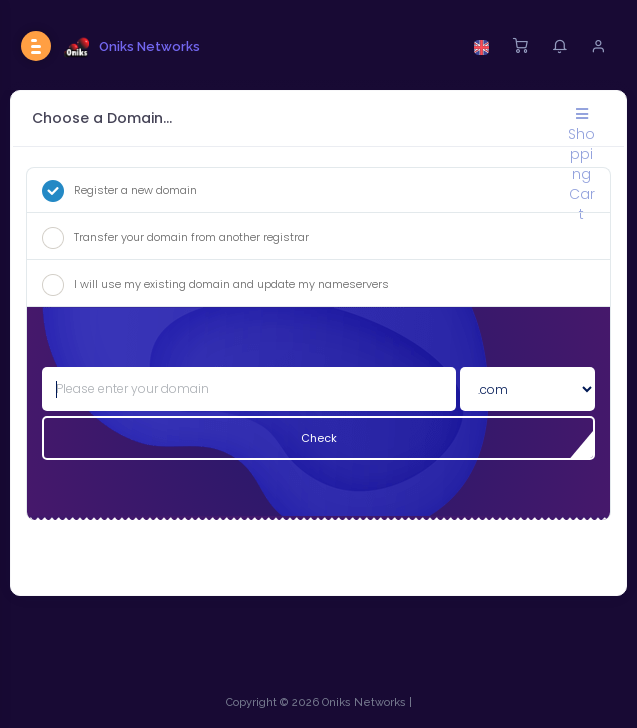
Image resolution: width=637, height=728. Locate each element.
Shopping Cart (581, 120)
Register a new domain (119, 191)
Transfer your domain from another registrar (175, 238)
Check (319, 438)
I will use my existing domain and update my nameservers (215, 285)
